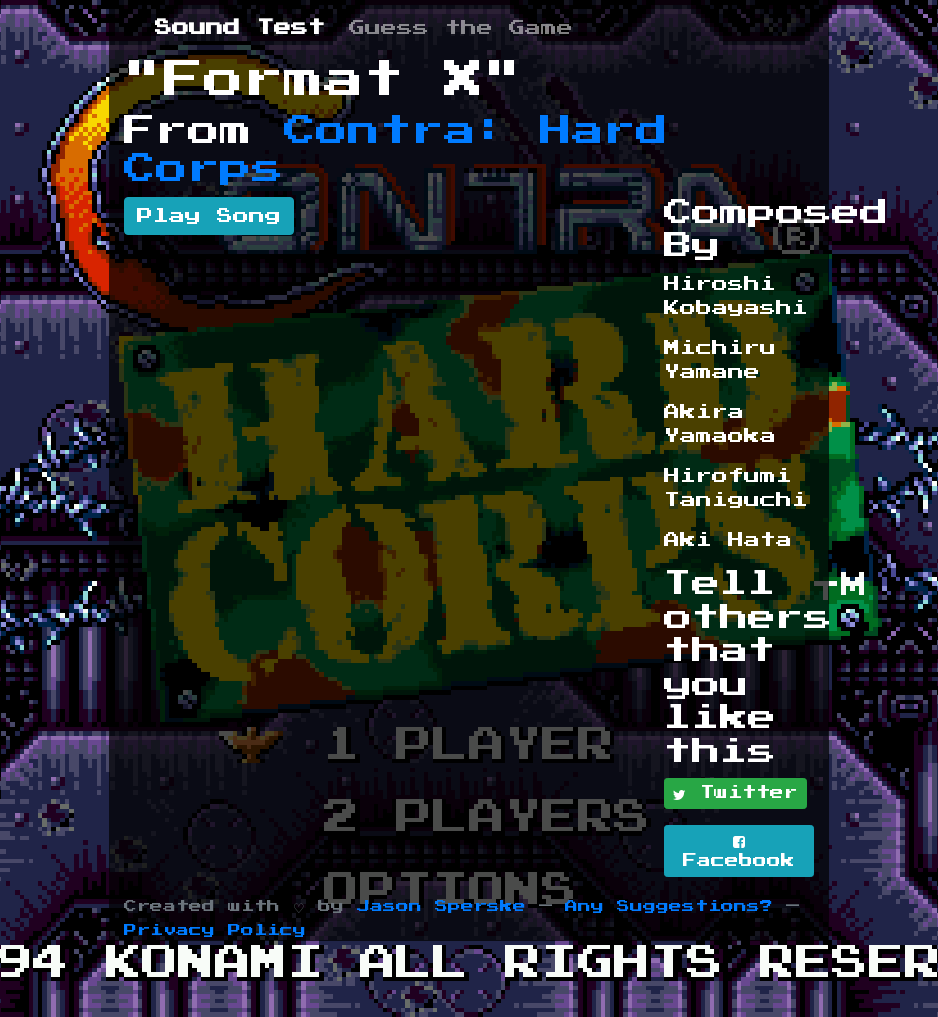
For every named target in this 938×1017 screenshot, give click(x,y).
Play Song (209, 216)
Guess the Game (461, 28)
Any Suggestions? (669, 906)
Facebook (739, 851)
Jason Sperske (441, 906)
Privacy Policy (215, 930)
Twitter (735, 794)
